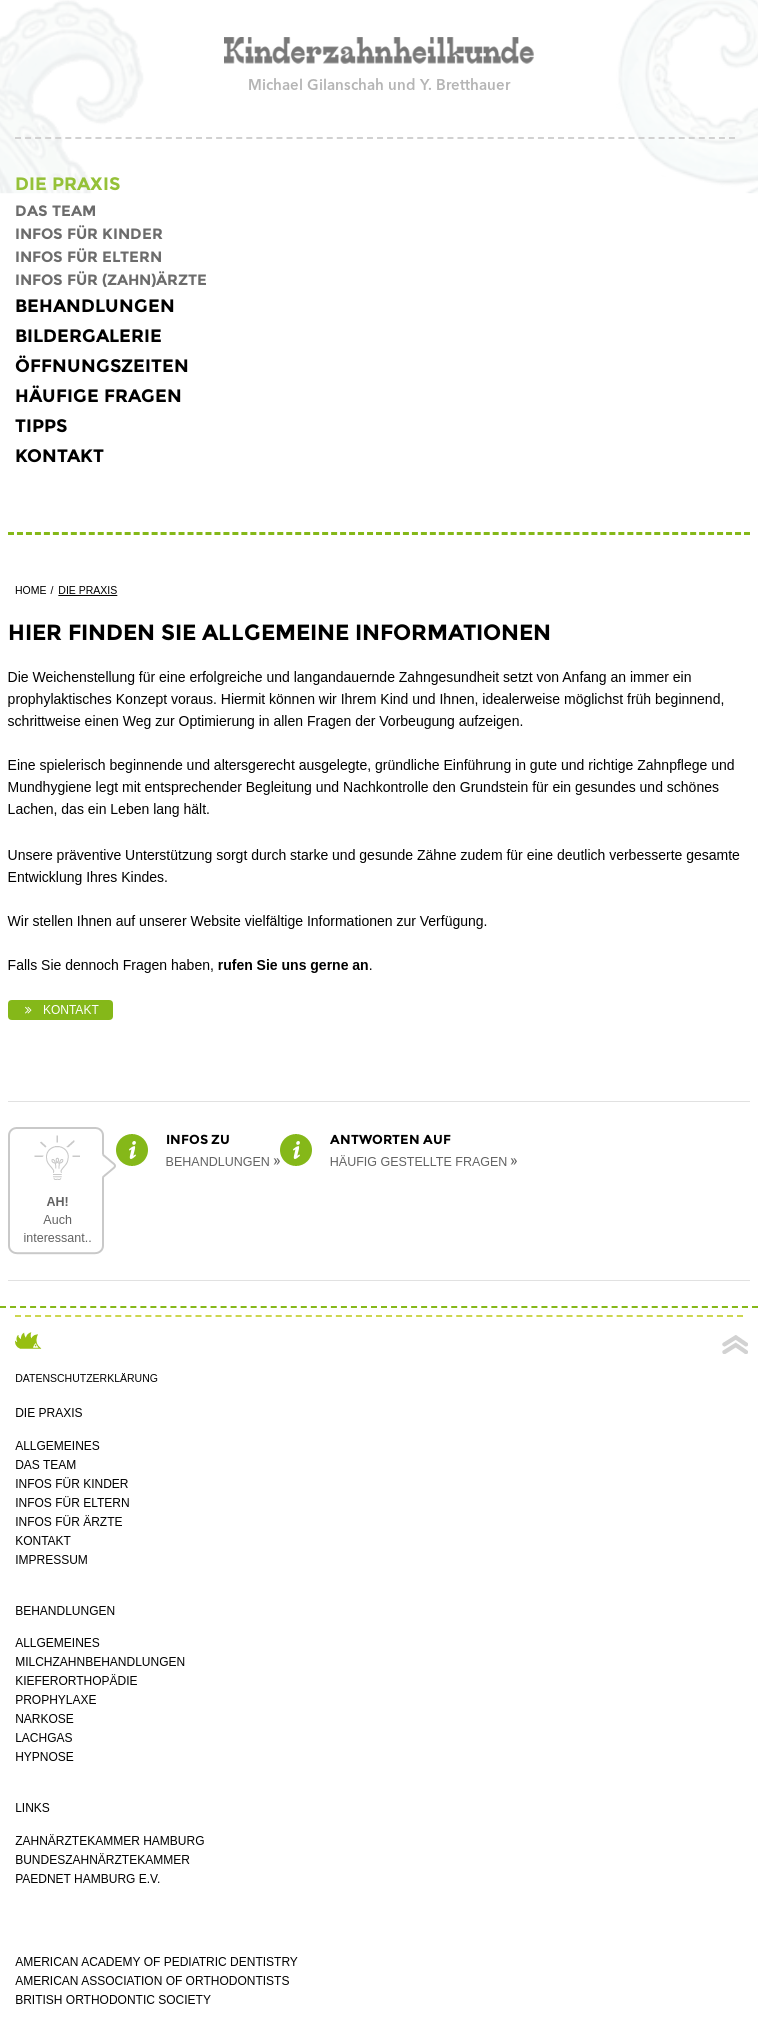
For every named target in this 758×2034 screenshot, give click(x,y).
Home (31, 590)
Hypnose (44, 1757)
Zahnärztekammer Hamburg (109, 1841)
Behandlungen (95, 306)
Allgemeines (57, 1446)
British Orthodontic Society (113, 2000)
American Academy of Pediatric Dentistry (156, 1962)
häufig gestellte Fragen (419, 1162)
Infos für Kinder (89, 233)
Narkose (44, 1719)
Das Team (55, 210)
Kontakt (59, 456)
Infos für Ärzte (68, 1522)
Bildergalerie (88, 336)
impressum (51, 1560)
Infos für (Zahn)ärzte (111, 279)
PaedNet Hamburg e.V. (87, 1879)
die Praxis (67, 184)
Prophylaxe (55, 1700)
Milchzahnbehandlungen (100, 1662)
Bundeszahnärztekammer (102, 1860)
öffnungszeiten (102, 366)
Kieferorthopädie (76, 1681)
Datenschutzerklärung (86, 1378)
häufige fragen (98, 396)
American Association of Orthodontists (152, 1981)
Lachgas (43, 1738)
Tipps (41, 426)
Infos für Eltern (88, 256)
